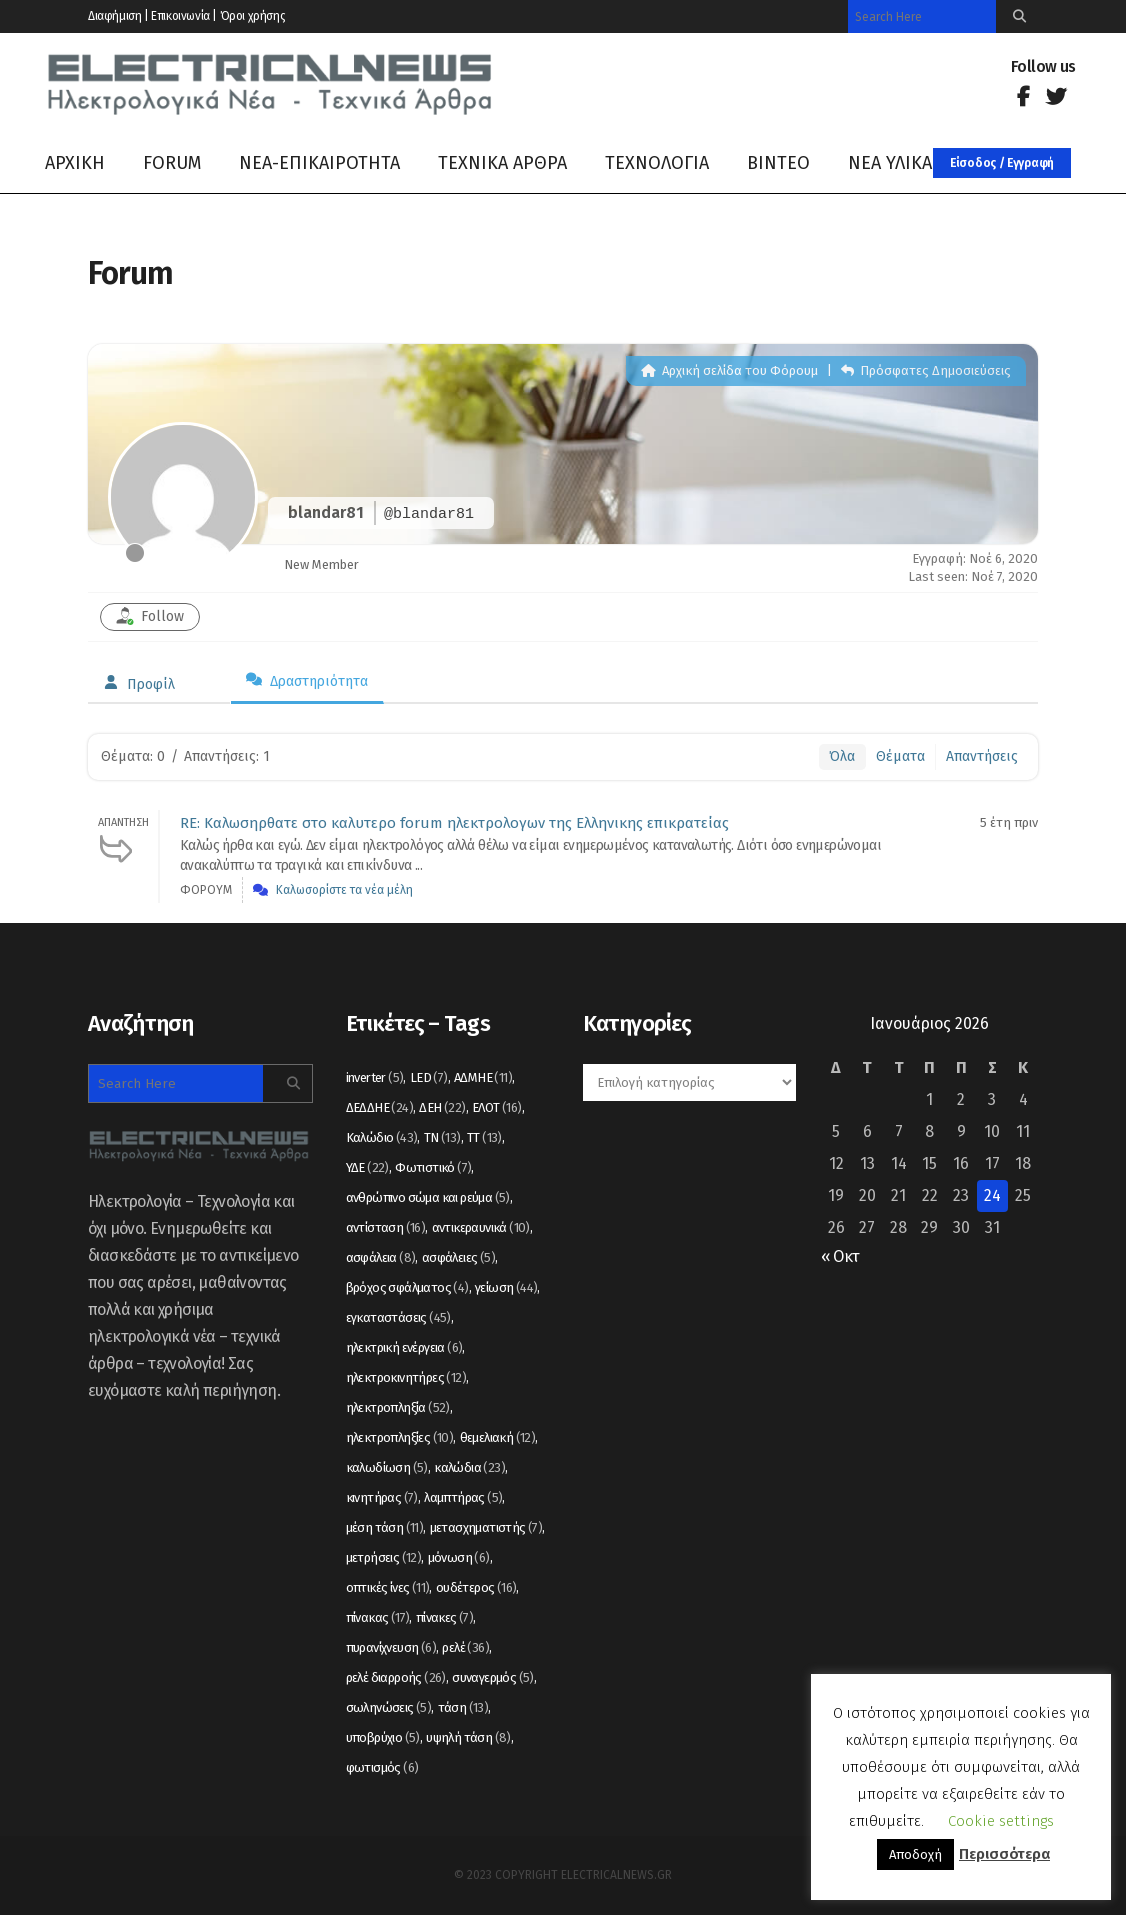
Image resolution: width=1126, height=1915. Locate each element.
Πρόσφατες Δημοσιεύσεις (926, 370)
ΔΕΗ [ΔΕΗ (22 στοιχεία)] (442, 1107)
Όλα (842, 756)
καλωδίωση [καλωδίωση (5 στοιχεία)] (387, 1467)
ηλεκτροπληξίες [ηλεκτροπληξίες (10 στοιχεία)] (400, 1437)
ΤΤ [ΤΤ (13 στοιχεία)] (484, 1137)
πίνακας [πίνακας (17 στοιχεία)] (378, 1617)
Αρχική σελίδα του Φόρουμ (729, 370)
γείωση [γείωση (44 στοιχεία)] (506, 1287)
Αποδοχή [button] (915, 1854)
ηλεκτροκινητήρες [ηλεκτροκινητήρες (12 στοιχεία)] (406, 1377)
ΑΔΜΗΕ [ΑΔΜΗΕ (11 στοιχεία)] (483, 1077)
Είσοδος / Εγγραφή (1002, 163)
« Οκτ (840, 1256)
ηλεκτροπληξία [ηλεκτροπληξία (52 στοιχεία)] (398, 1407)
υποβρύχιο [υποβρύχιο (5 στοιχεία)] (383, 1737)
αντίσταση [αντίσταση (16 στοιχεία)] (386, 1227)
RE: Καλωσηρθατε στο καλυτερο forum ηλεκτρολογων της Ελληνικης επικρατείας (454, 823)
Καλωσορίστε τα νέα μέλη (344, 890)
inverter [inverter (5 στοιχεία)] (375, 1077)
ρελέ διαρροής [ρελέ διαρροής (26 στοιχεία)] (396, 1677)
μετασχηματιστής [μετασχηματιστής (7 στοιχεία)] (486, 1527)
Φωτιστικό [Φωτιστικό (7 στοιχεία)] (433, 1167)
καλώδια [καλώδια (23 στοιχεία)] (469, 1467)
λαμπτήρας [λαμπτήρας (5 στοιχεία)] (463, 1497)
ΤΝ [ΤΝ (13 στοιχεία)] (442, 1137)
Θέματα (900, 756)
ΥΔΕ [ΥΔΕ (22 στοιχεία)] (367, 1167)
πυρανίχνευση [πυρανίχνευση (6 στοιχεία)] (391, 1647)
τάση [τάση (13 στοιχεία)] (463, 1707)
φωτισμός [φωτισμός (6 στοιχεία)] (382, 1767)
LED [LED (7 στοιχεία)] (429, 1077)
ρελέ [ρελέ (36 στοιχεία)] (465, 1647)
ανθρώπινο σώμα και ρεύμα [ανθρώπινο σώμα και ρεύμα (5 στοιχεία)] (428, 1197)
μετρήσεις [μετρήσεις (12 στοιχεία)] (384, 1557)
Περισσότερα (1004, 1854)
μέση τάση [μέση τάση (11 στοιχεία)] (385, 1527)
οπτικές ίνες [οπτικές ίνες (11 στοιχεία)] (388, 1587)
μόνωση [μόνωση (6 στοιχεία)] (459, 1557)
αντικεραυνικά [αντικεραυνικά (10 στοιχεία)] (481, 1227)
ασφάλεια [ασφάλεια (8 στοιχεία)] (381, 1257)
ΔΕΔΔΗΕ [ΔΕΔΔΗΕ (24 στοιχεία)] (379, 1107)
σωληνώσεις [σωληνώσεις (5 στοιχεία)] (389, 1707)
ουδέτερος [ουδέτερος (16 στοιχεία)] (476, 1587)
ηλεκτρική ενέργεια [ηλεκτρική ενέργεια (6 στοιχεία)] (404, 1347)
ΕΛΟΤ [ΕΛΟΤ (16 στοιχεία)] (497, 1107)
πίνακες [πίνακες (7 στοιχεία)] (444, 1617)
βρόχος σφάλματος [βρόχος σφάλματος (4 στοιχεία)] (407, 1287)
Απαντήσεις (982, 756)
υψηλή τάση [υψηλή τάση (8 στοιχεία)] (468, 1737)
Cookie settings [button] (1001, 1821)
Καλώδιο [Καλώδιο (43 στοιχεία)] (382, 1137)
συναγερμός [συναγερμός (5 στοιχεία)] (493, 1677)
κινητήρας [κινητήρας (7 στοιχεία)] (382, 1497)
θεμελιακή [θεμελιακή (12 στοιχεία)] (498, 1437)
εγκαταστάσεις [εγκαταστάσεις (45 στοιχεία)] (398, 1317)
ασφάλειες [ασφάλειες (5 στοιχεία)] (458, 1257)
